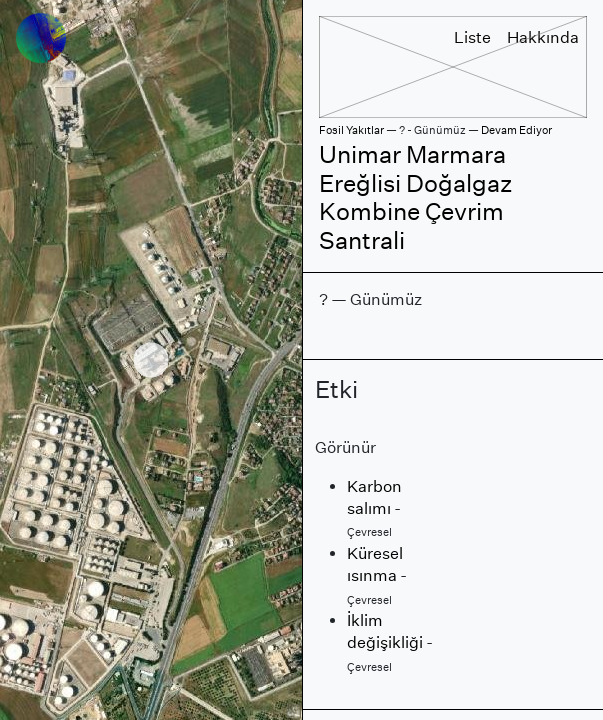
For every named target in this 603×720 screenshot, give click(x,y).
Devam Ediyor (516, 130)
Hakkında (543, 37)
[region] (151, 360)
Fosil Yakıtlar (351, 130)
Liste (472, 37)
